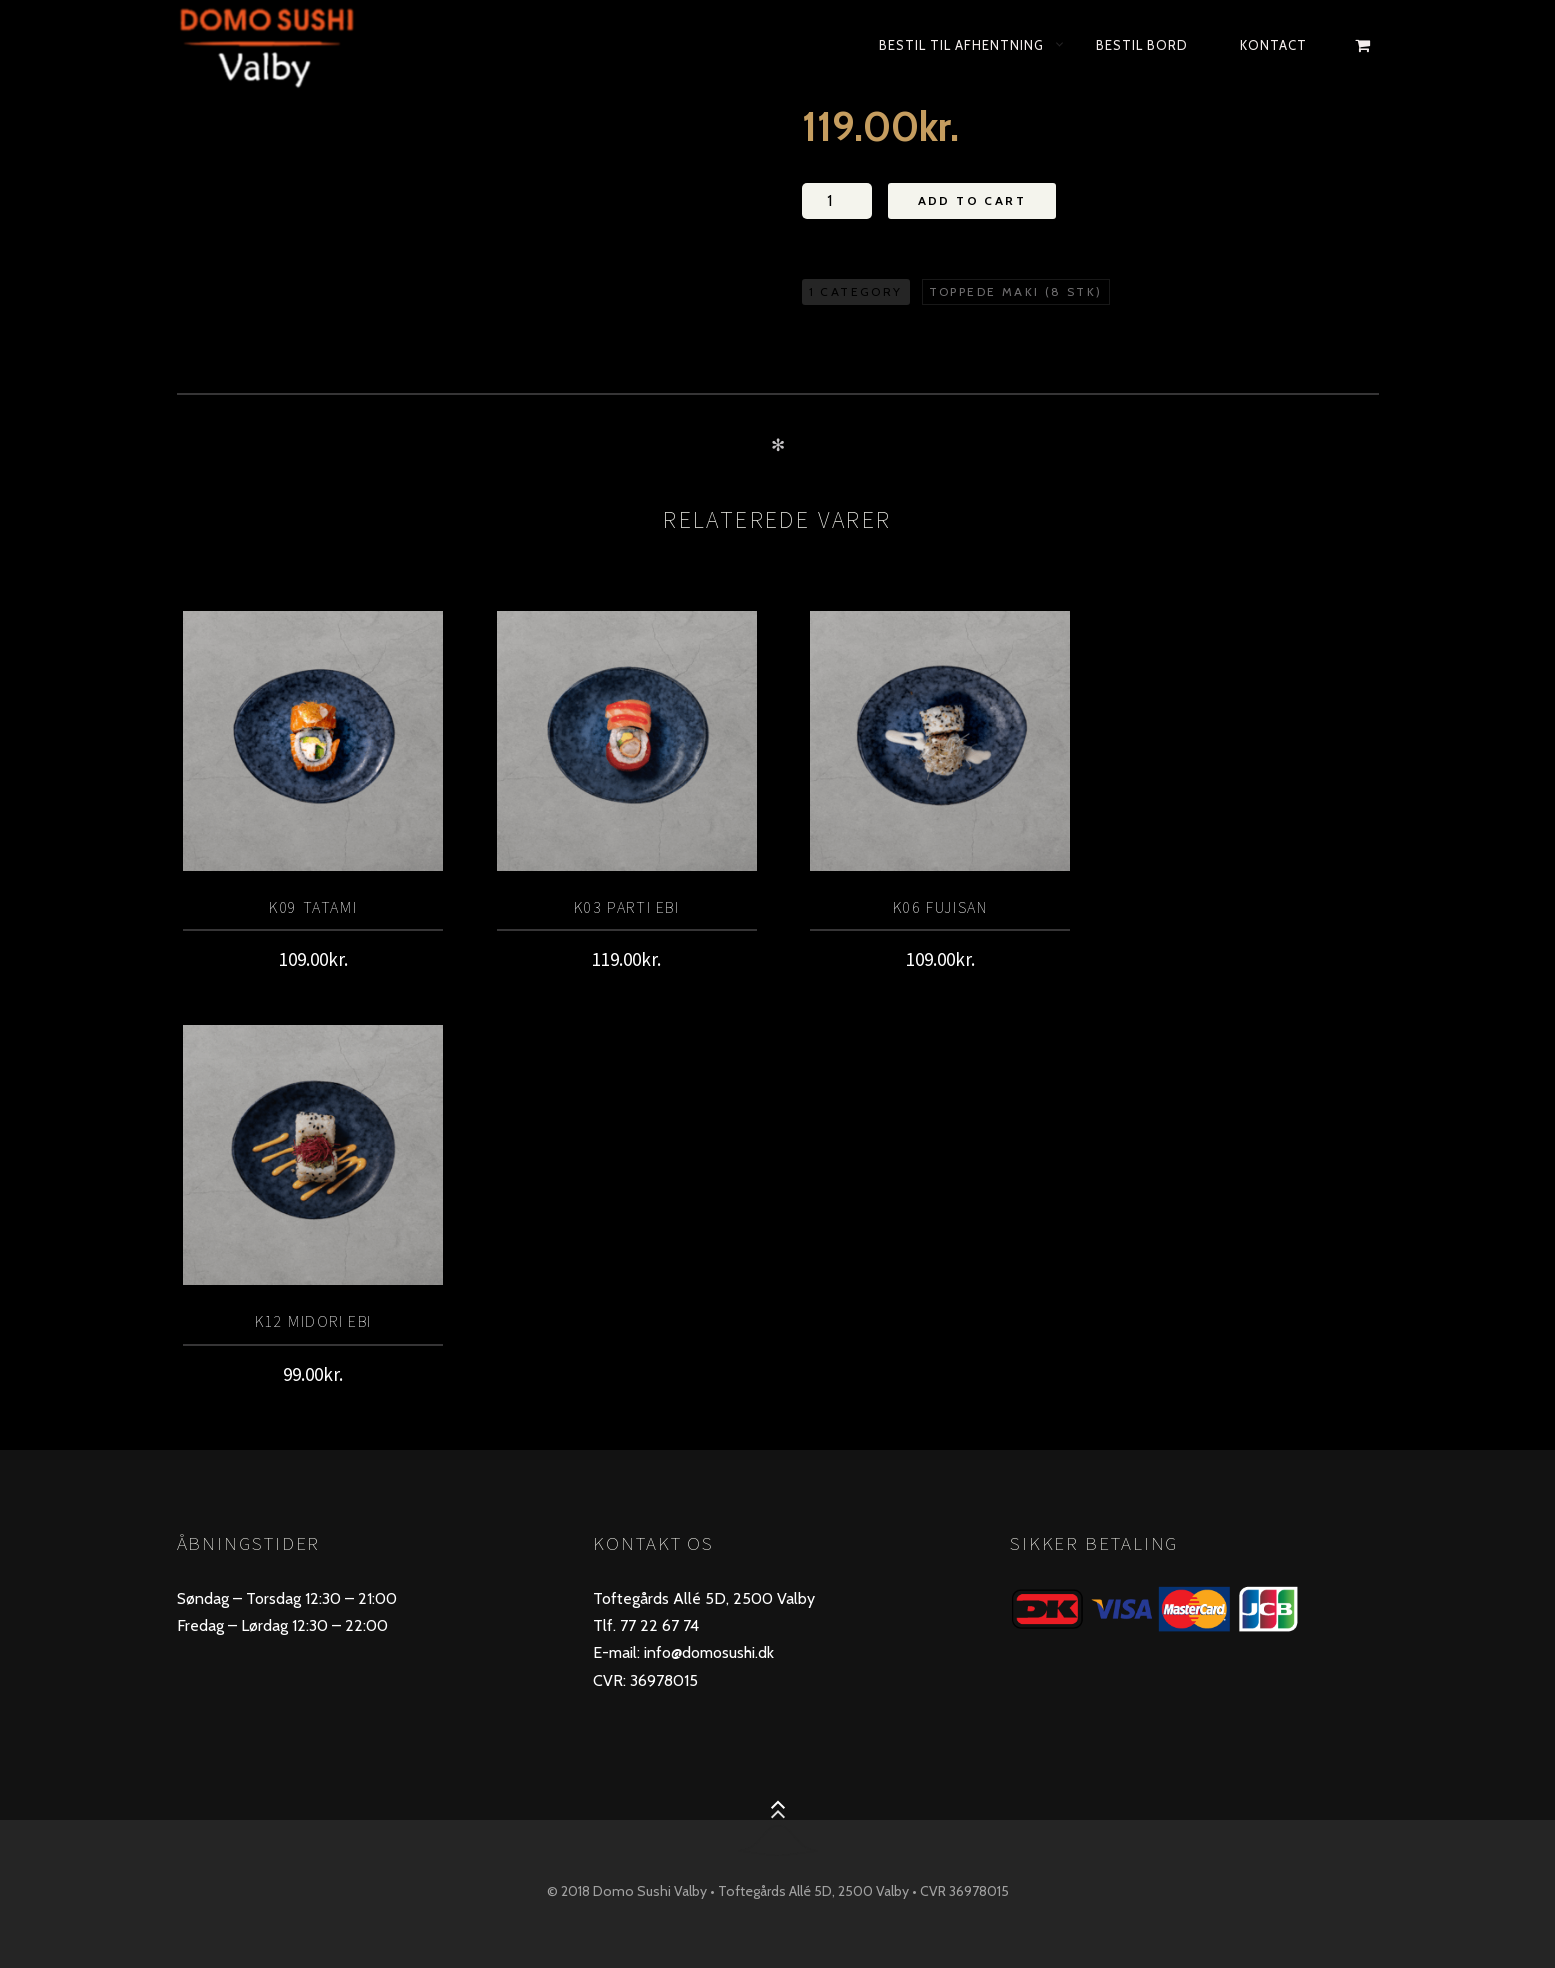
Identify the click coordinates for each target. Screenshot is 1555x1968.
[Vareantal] (837, 201)
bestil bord (1142, 45)
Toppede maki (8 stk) (1016, 291)
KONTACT (1273, 45)
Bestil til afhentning (961, 45)
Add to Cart (972, 200)
